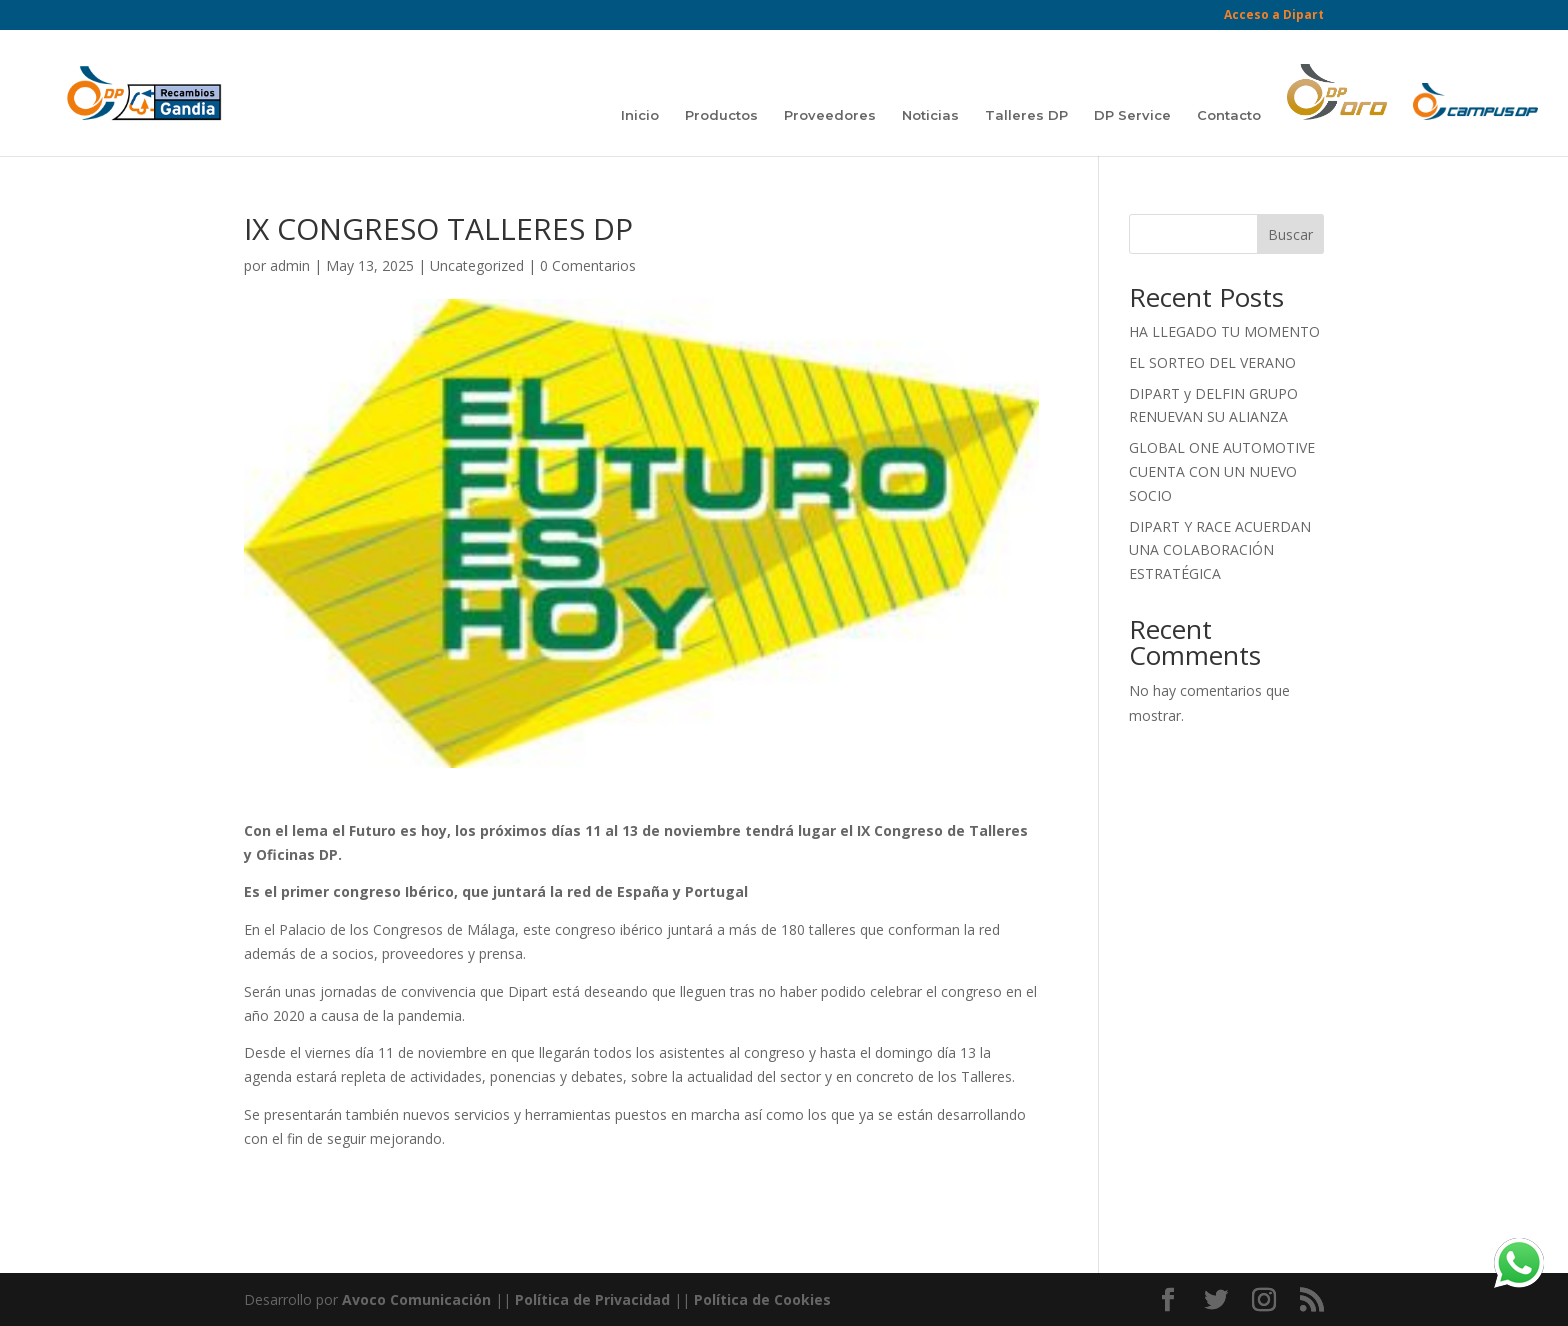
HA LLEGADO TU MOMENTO (1224, 331)
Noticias (930, 115)
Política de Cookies (762, 1299)
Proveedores (830, 115)
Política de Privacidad (592, 1299)
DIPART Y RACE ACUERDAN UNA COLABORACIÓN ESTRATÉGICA (1220, 550)
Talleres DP (1026, 115)
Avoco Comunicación (414, 1299)
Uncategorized (477, 265)
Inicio (640, 115)
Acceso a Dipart (1274, 16)
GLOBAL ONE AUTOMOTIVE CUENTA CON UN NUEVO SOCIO (1222, 471)
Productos (721, 115)
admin (290, 265)
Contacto (1229, 115)
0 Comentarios (588, 265)
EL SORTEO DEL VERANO (1212, 362)
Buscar (1290, 234)
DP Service (1132, 115)
